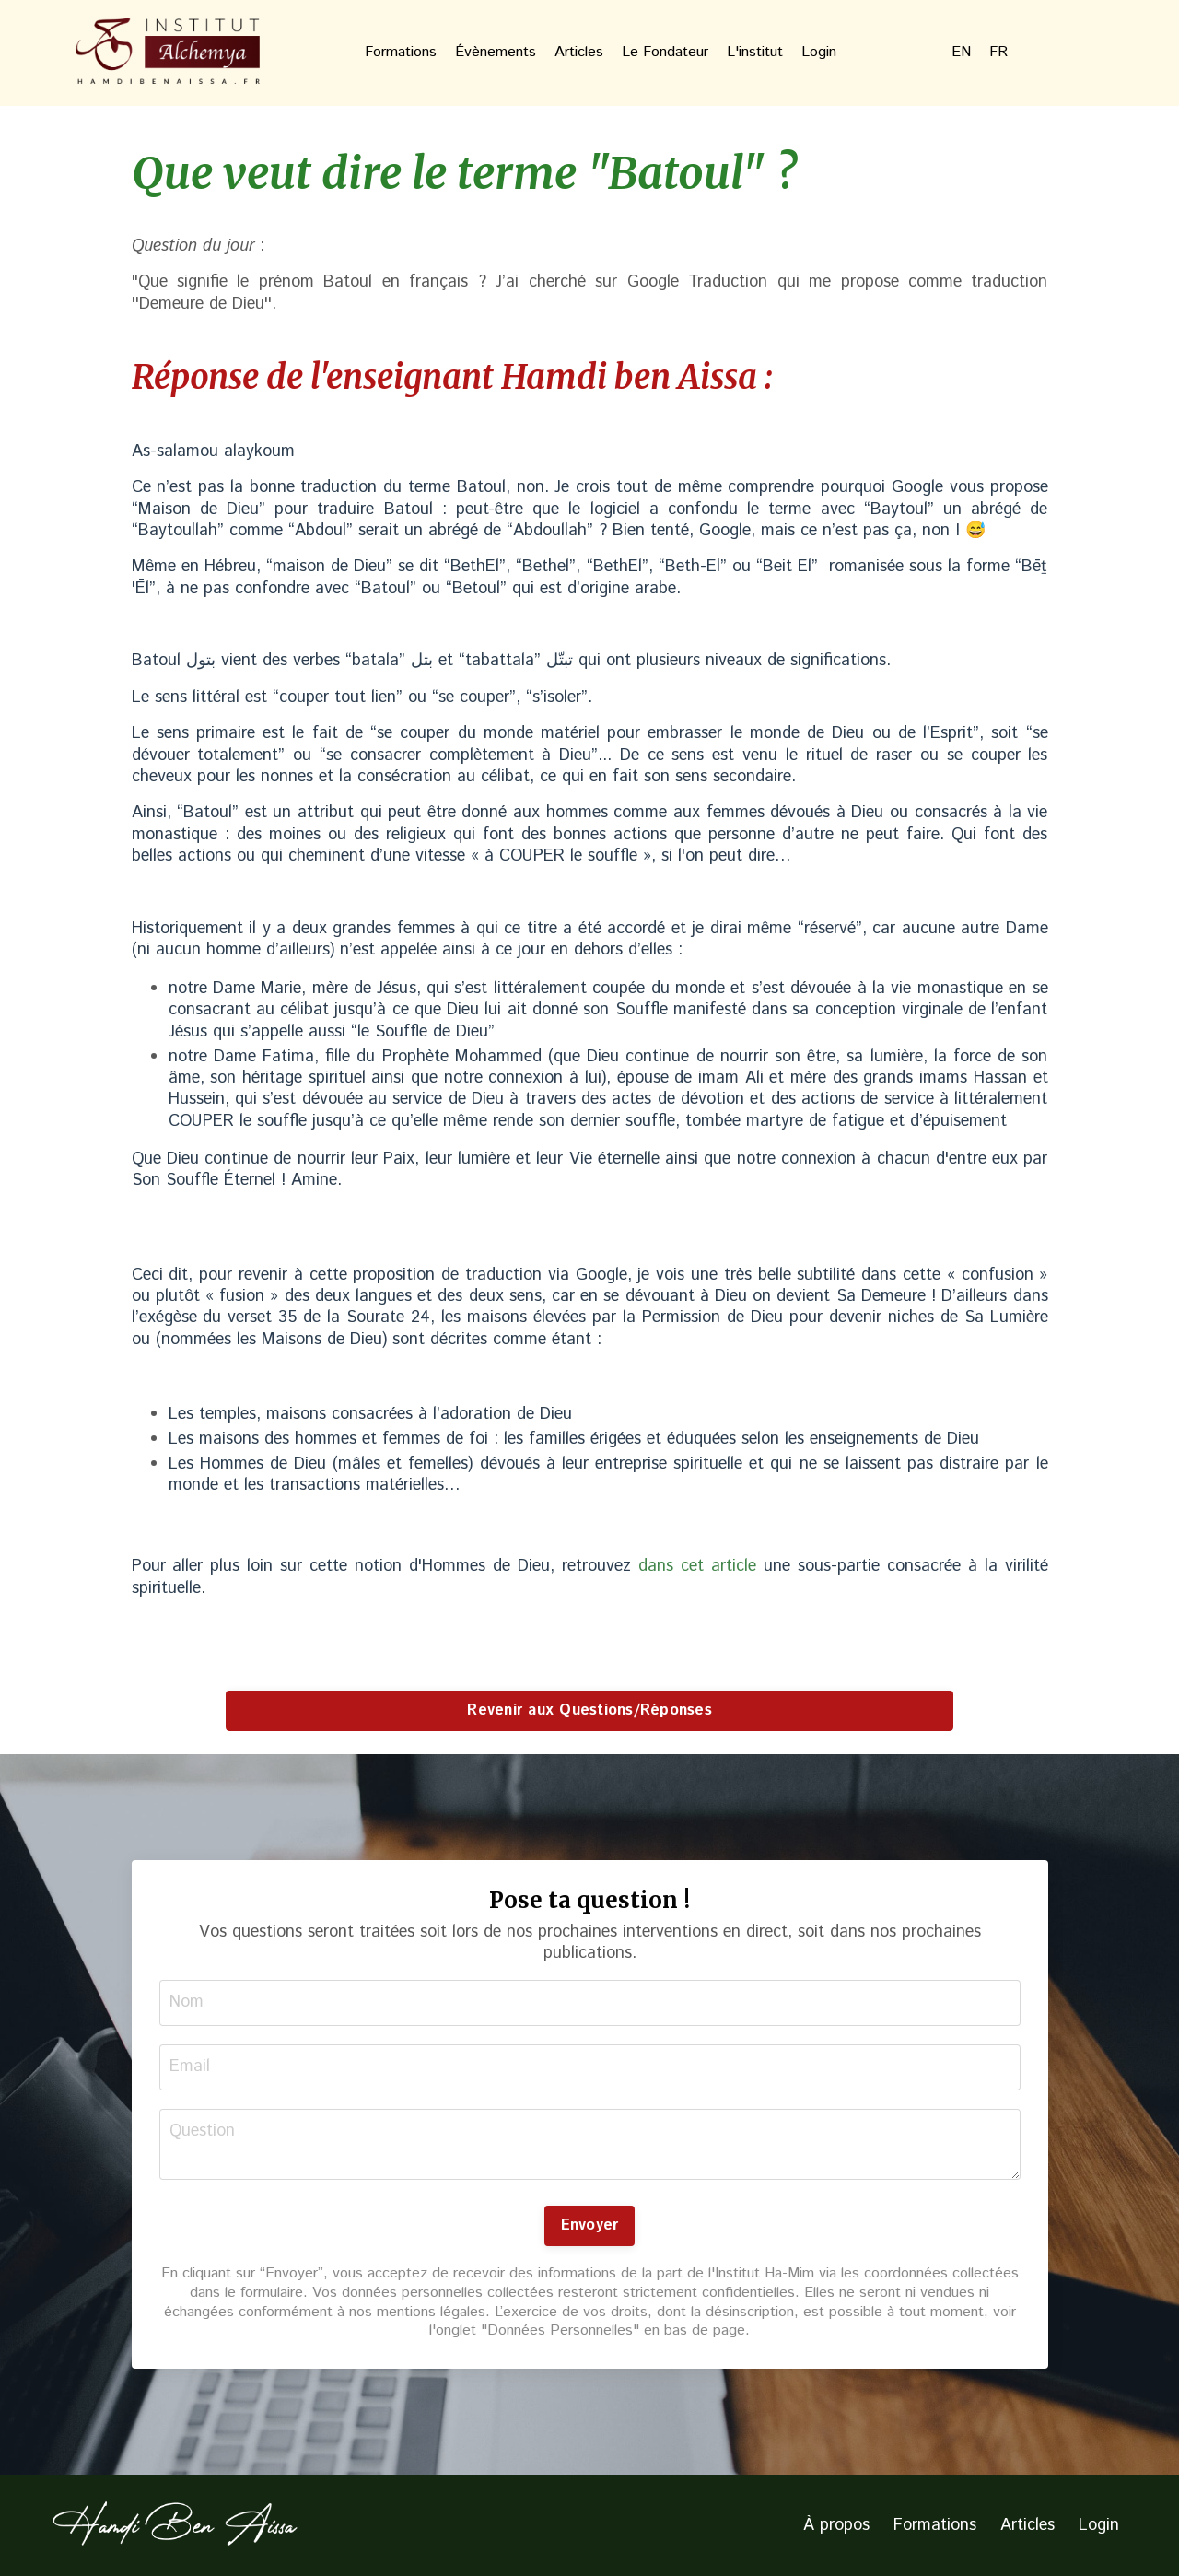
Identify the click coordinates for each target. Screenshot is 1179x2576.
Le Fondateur (665, 53)
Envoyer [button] (590, 2225)
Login (818, 53)
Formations (401, 53)
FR (998, 53)
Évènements (495, 53)
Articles (578, 53)
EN (961, 53)
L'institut (755, 53)
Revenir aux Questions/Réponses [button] (589, 1710)
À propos (836, 2525)
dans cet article (697, 1566)
